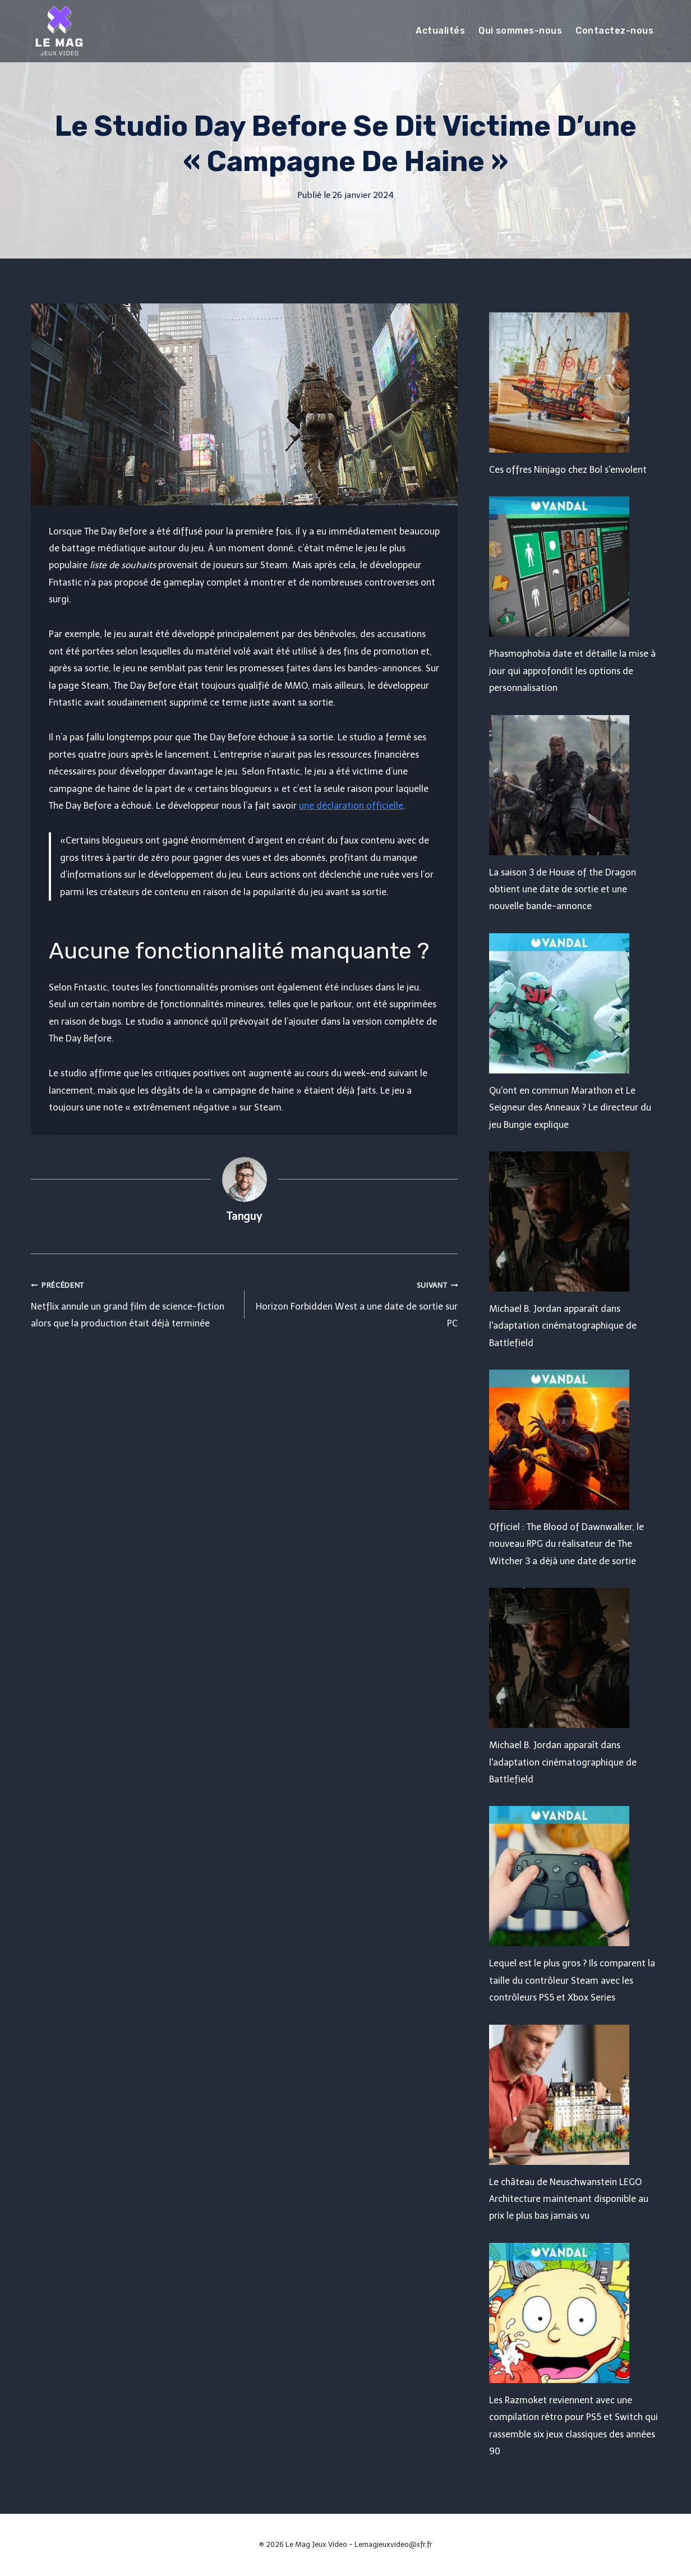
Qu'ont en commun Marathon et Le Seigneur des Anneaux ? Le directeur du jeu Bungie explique (570, 1107)
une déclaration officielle (351, 805)
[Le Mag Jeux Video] (59, 31)
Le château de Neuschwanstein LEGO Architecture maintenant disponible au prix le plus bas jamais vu (568, 2199)
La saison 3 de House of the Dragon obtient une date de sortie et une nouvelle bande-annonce (562, 889)
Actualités (440, 30)
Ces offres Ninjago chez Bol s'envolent (568, 469)
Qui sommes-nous (520, 30)
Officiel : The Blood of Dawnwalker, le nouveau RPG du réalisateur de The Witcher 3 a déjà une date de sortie (566, 1544)
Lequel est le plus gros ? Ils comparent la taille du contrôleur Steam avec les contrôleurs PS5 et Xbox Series (572, 1980)
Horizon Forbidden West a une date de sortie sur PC (356, 1303)
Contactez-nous (614, 30)
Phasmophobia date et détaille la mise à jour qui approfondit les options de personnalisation (572, 670)
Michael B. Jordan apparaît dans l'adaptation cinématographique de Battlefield (563, 1325)
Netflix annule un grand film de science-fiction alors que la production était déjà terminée (133, 1303)
